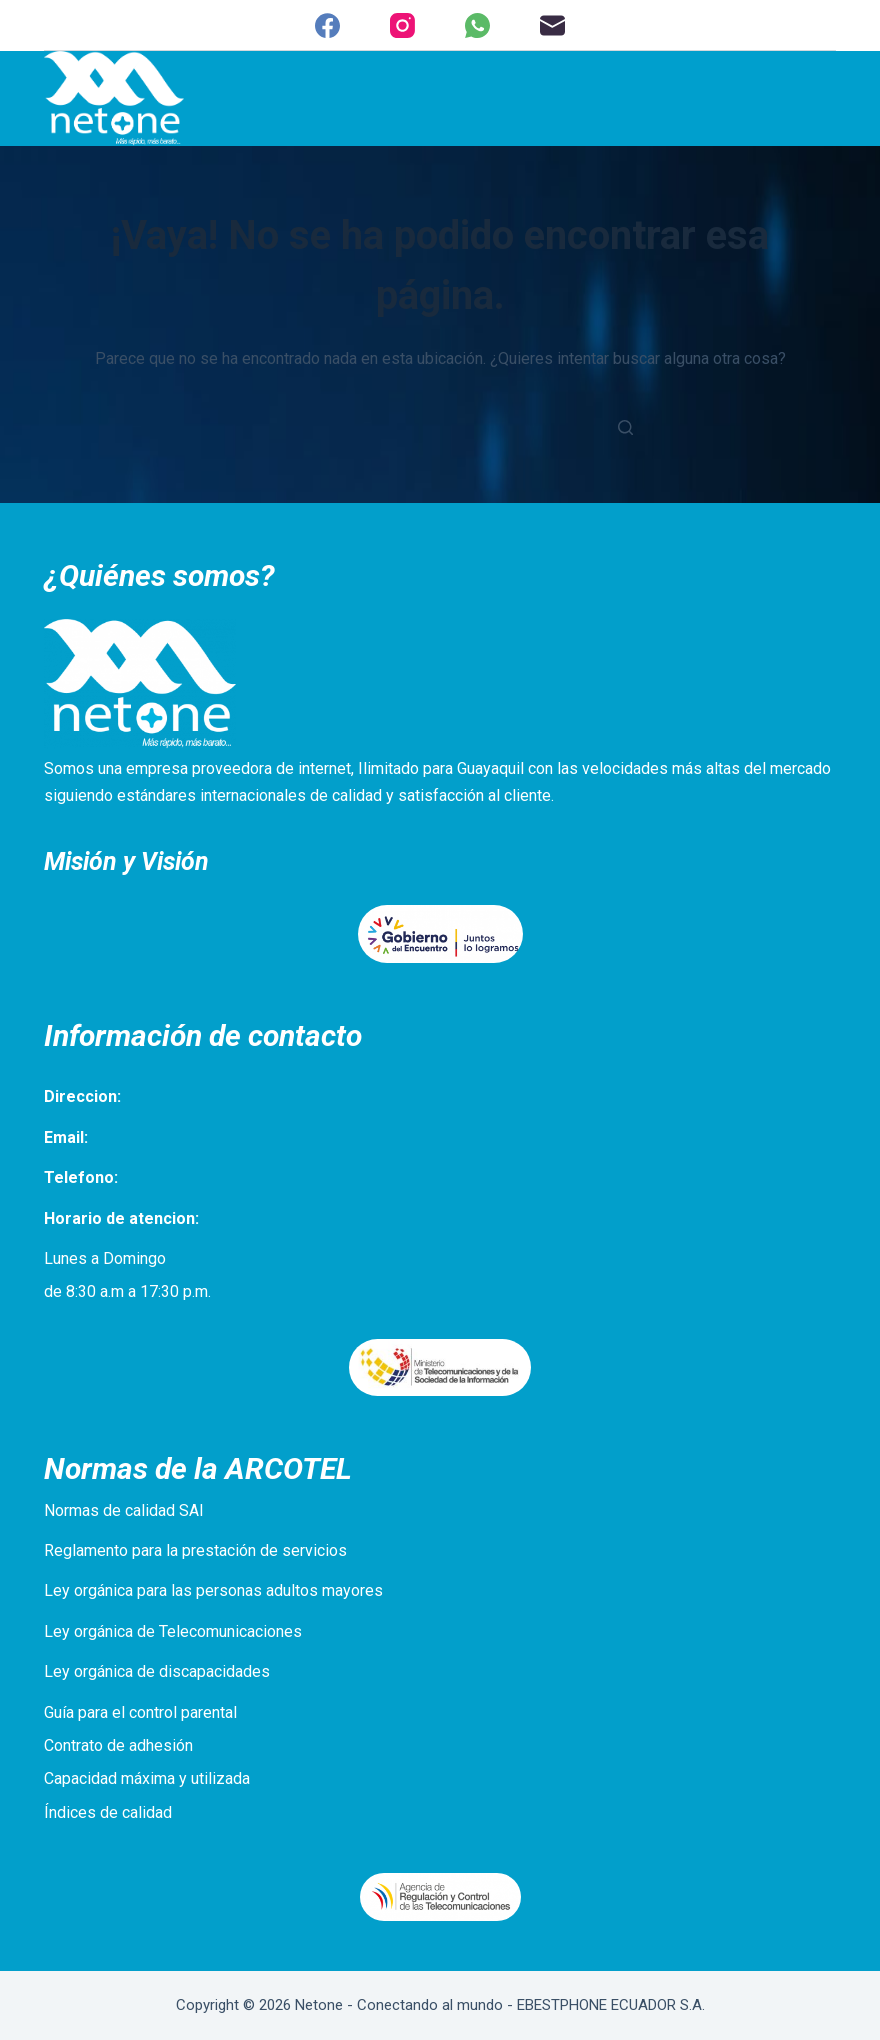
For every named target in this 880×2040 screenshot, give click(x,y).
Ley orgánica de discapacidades (157, 1671)
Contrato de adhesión (118, 1745)
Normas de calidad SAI (124, 1510)
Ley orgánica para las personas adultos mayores (213, 1590)
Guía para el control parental (140, 1712)
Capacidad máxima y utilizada (147, 1778)
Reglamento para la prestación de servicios (195, 1550)
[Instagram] (402, 25)
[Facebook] (327, 25)
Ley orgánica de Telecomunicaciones (173, 1631)
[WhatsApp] (477, 25)
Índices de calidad (108, 1812)
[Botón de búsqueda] (625, 427)
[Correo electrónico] (552, 25)
